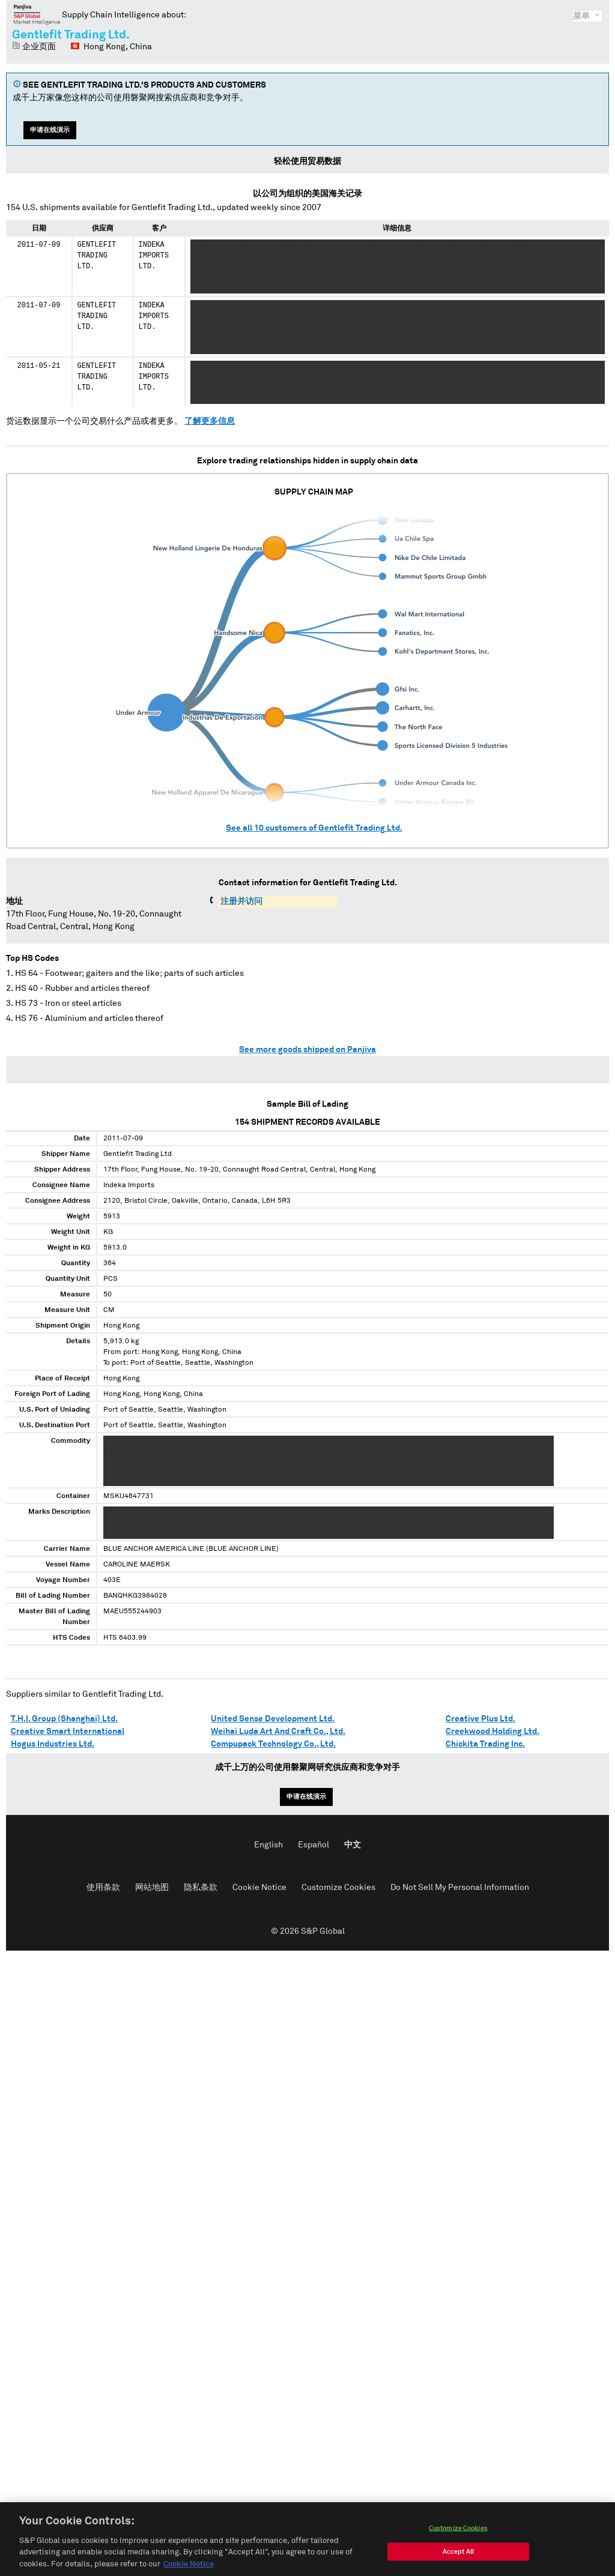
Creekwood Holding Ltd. (492, 1731)
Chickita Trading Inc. (485, 1744)
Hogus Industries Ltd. (52, 1744)
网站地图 (152, 1887)
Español (313, 1845)
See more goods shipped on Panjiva (307, 1050)
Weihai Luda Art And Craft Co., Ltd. (278, 1731)
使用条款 (103, 1887)
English (268, 1845)
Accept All (458, 2554)
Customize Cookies (338, 1887)
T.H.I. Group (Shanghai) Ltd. (64, 1719)
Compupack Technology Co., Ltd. (273, 1744)
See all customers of (314, 828)
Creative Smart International (67, 1731)
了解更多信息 (209, 421)
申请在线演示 (50, 130)
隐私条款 (200, 1887)
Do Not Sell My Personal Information (459, 1887)
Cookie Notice (259, 1887)
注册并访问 (241, 901)
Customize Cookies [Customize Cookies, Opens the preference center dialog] (458, 2531)
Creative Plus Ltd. (480, 1719)
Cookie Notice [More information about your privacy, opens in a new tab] (188, 2567)
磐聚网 (37, 14)
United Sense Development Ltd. (273, 1719)
